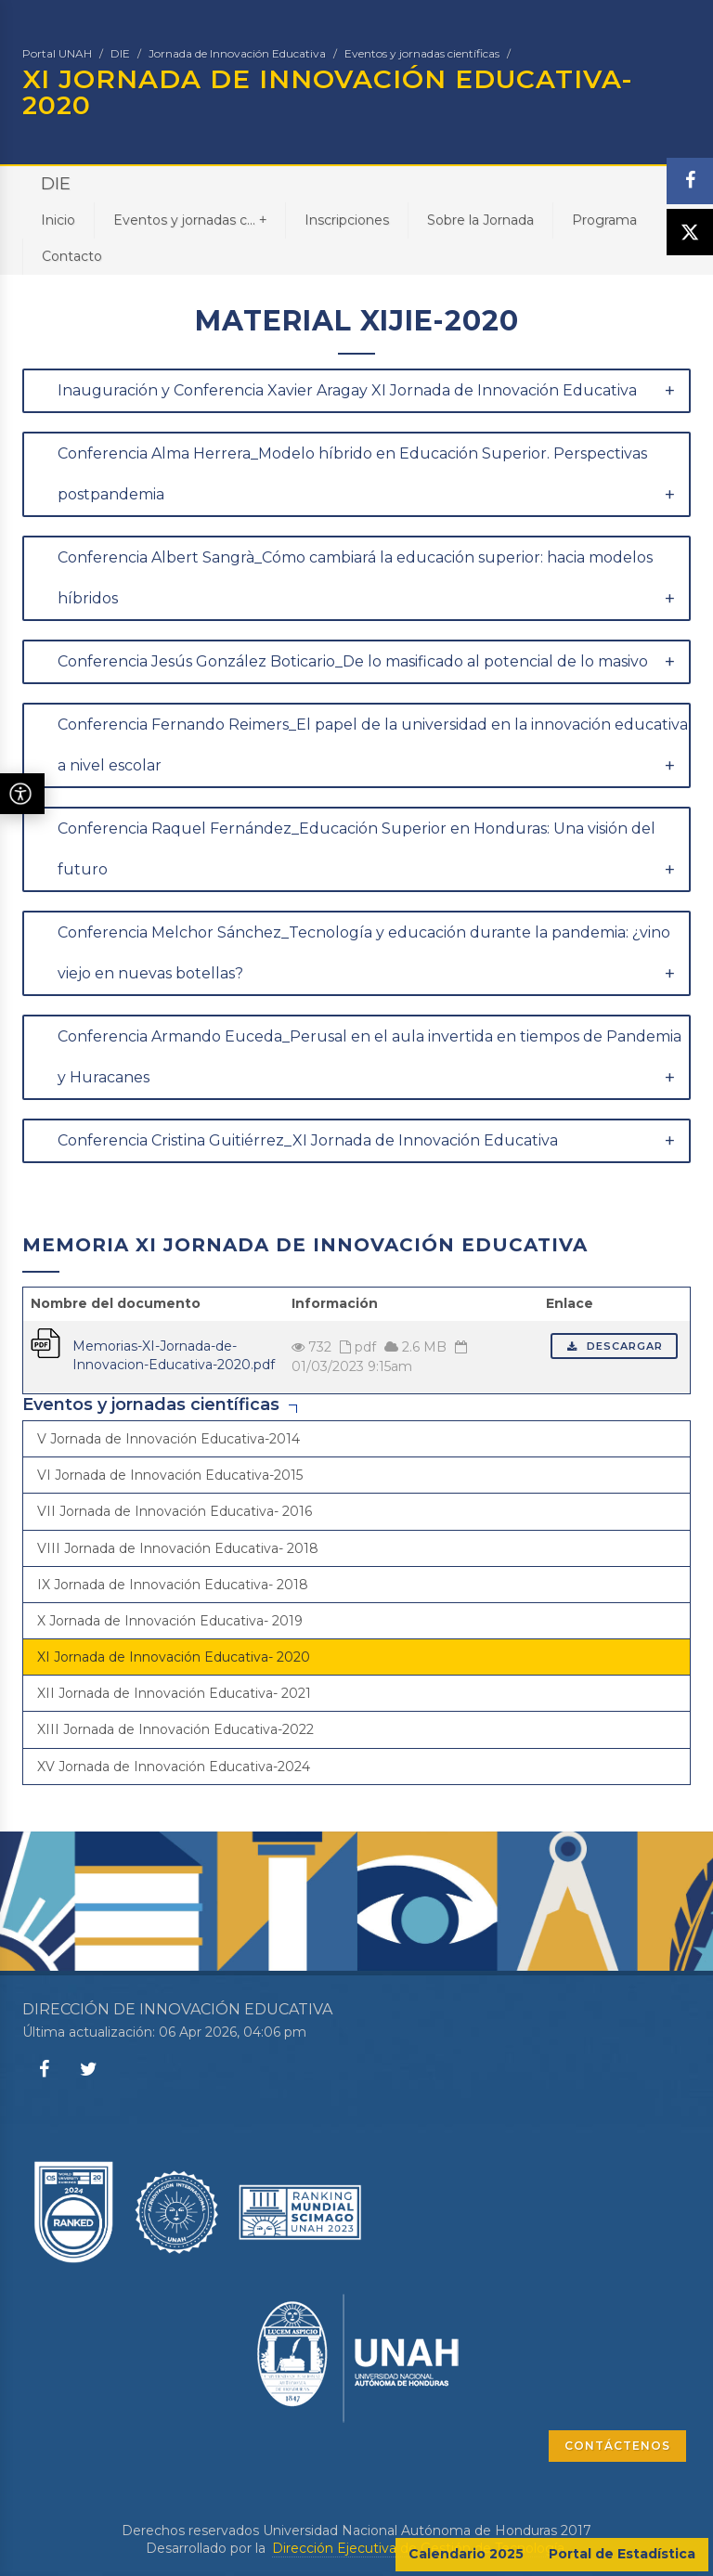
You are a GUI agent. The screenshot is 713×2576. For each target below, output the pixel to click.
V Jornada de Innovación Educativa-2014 (168, 1438)
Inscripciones (347, 220)
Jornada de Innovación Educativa (237, 53)
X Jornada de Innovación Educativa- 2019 (170, 1620)
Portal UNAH (57, 53)
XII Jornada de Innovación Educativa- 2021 (174, 1693)
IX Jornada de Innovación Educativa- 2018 (172, 1584)
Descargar (614, 1346)
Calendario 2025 (466, 2553)
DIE (120, 53)
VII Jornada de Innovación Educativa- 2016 (174, 1511)
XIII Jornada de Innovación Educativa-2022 (175, 1729)
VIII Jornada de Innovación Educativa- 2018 (177, 1548)
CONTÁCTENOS (617, 2446)
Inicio (58, 220)
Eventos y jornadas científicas (421, 53)
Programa (604, 220)
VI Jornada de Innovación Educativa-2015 (170, 1475)
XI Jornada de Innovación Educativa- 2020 (173, 1657)
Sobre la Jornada (480, 220)
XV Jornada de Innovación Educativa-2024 (173, 1766)
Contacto (72, 256)
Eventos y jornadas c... (189, 219)
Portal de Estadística (622, 2553)
